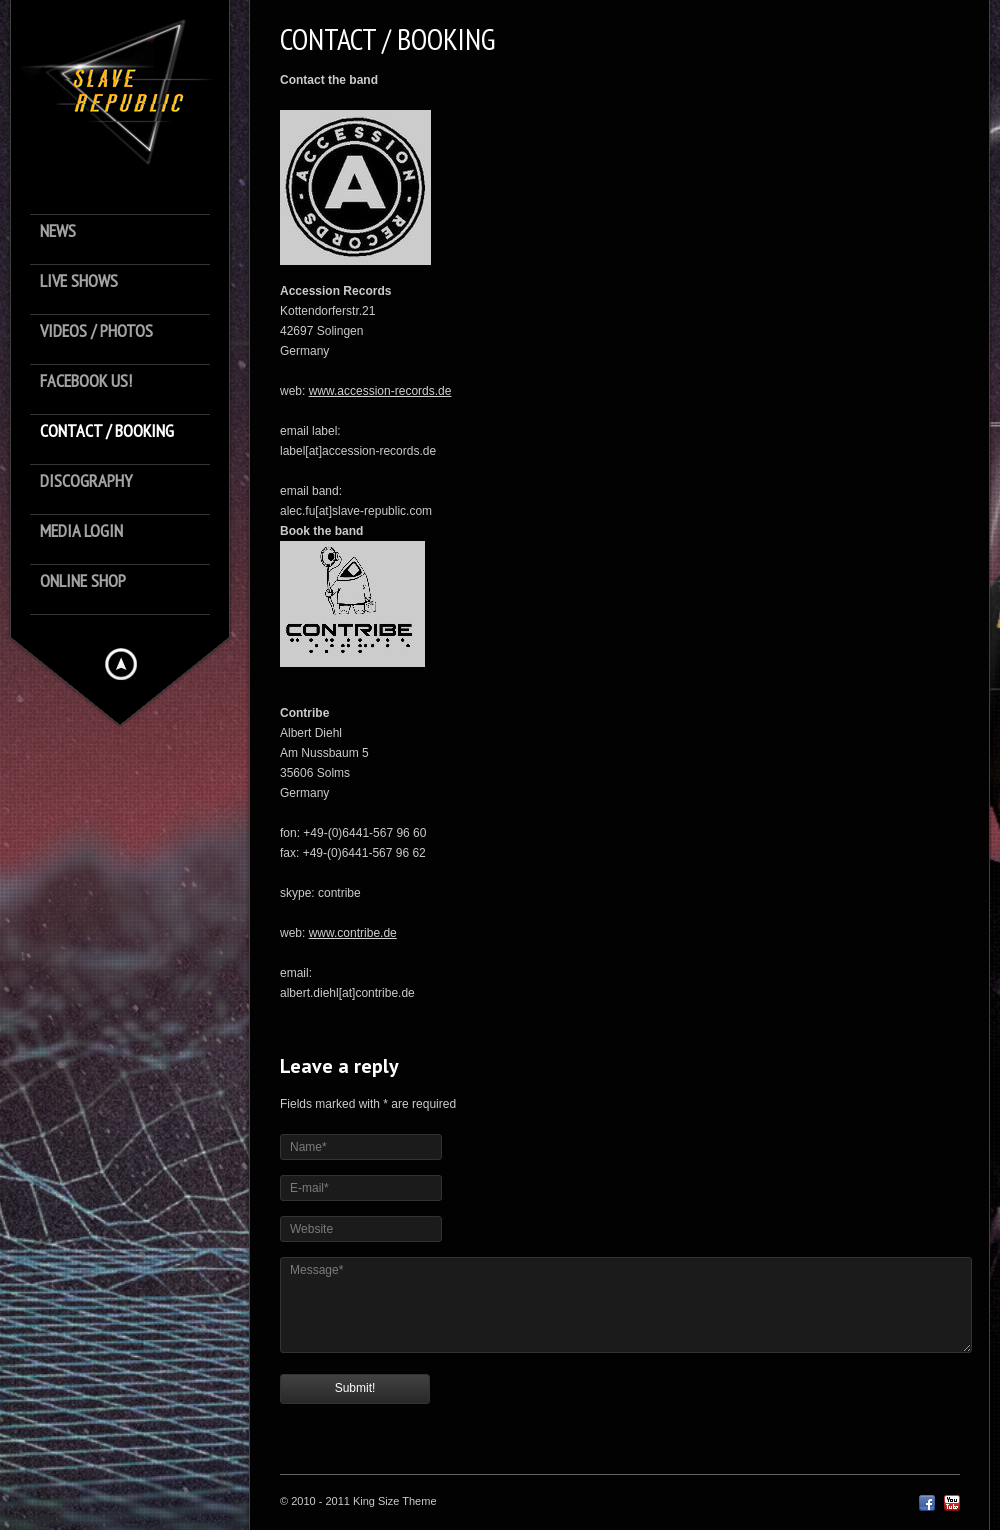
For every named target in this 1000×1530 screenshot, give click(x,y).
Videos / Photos (96, 331)
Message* (316, 1270)
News (58, 231)
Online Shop (83, 581)
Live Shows (79, 281)
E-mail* (309, 1188)
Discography (86, 481)
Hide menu (121, 664)
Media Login (81, 531)
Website (311, 1229)
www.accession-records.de (380, 391)
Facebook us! (86, 381)
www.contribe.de (353, 933)
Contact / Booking (107, 431)
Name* (308, 1147)
